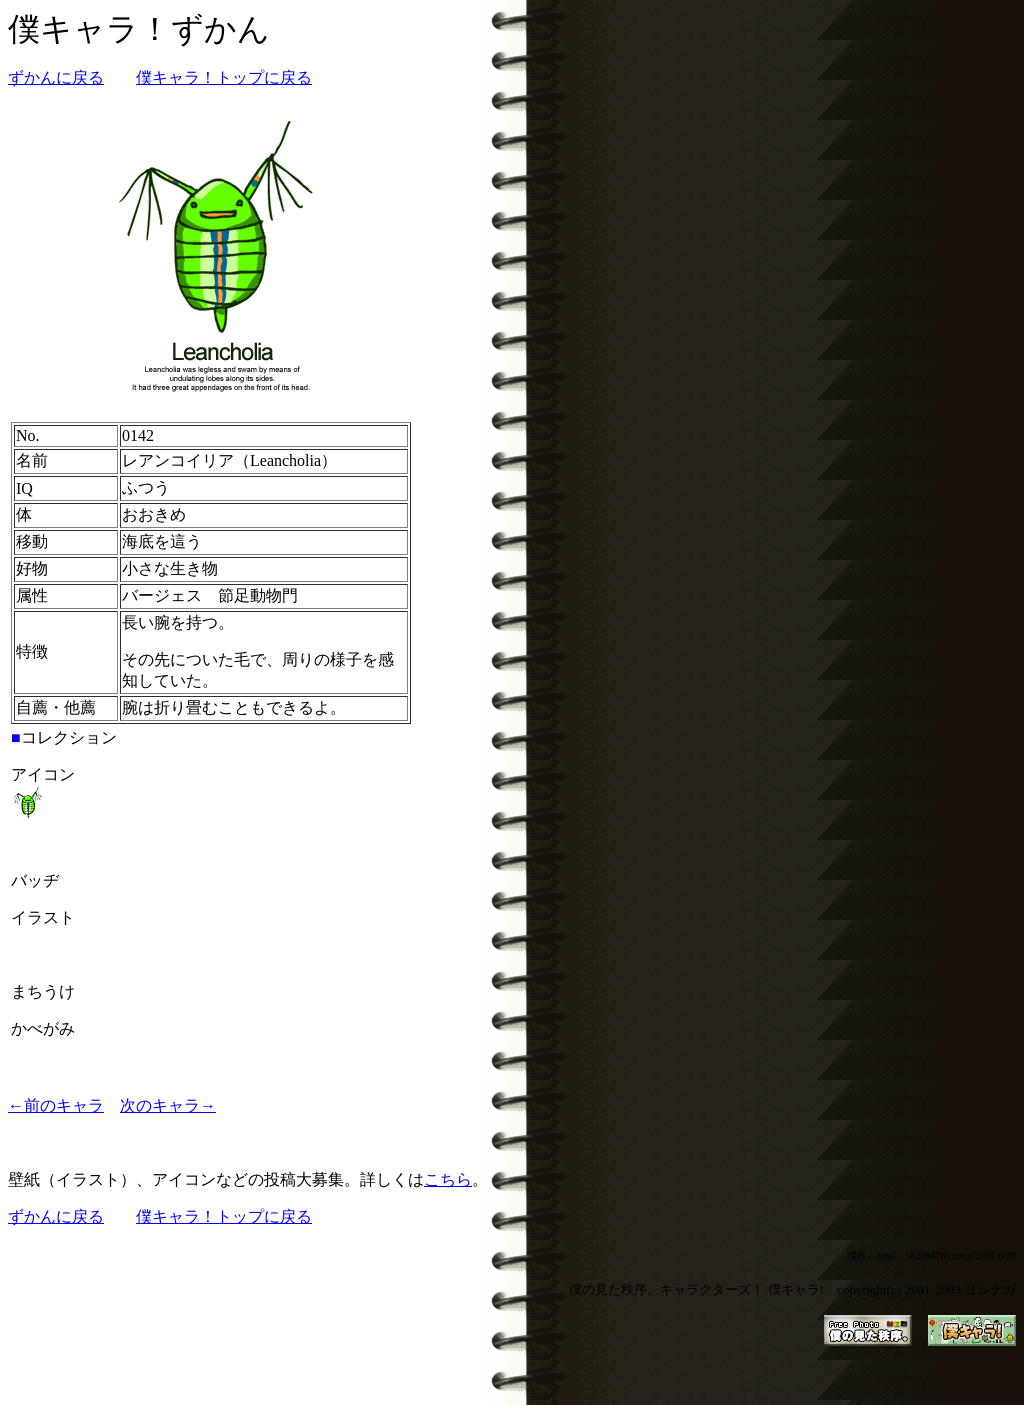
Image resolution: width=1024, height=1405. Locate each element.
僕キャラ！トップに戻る (224, 77)
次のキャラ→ (168, 1105)
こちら (448, 1179)
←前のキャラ (56, 1105)
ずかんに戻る (56, 77)
